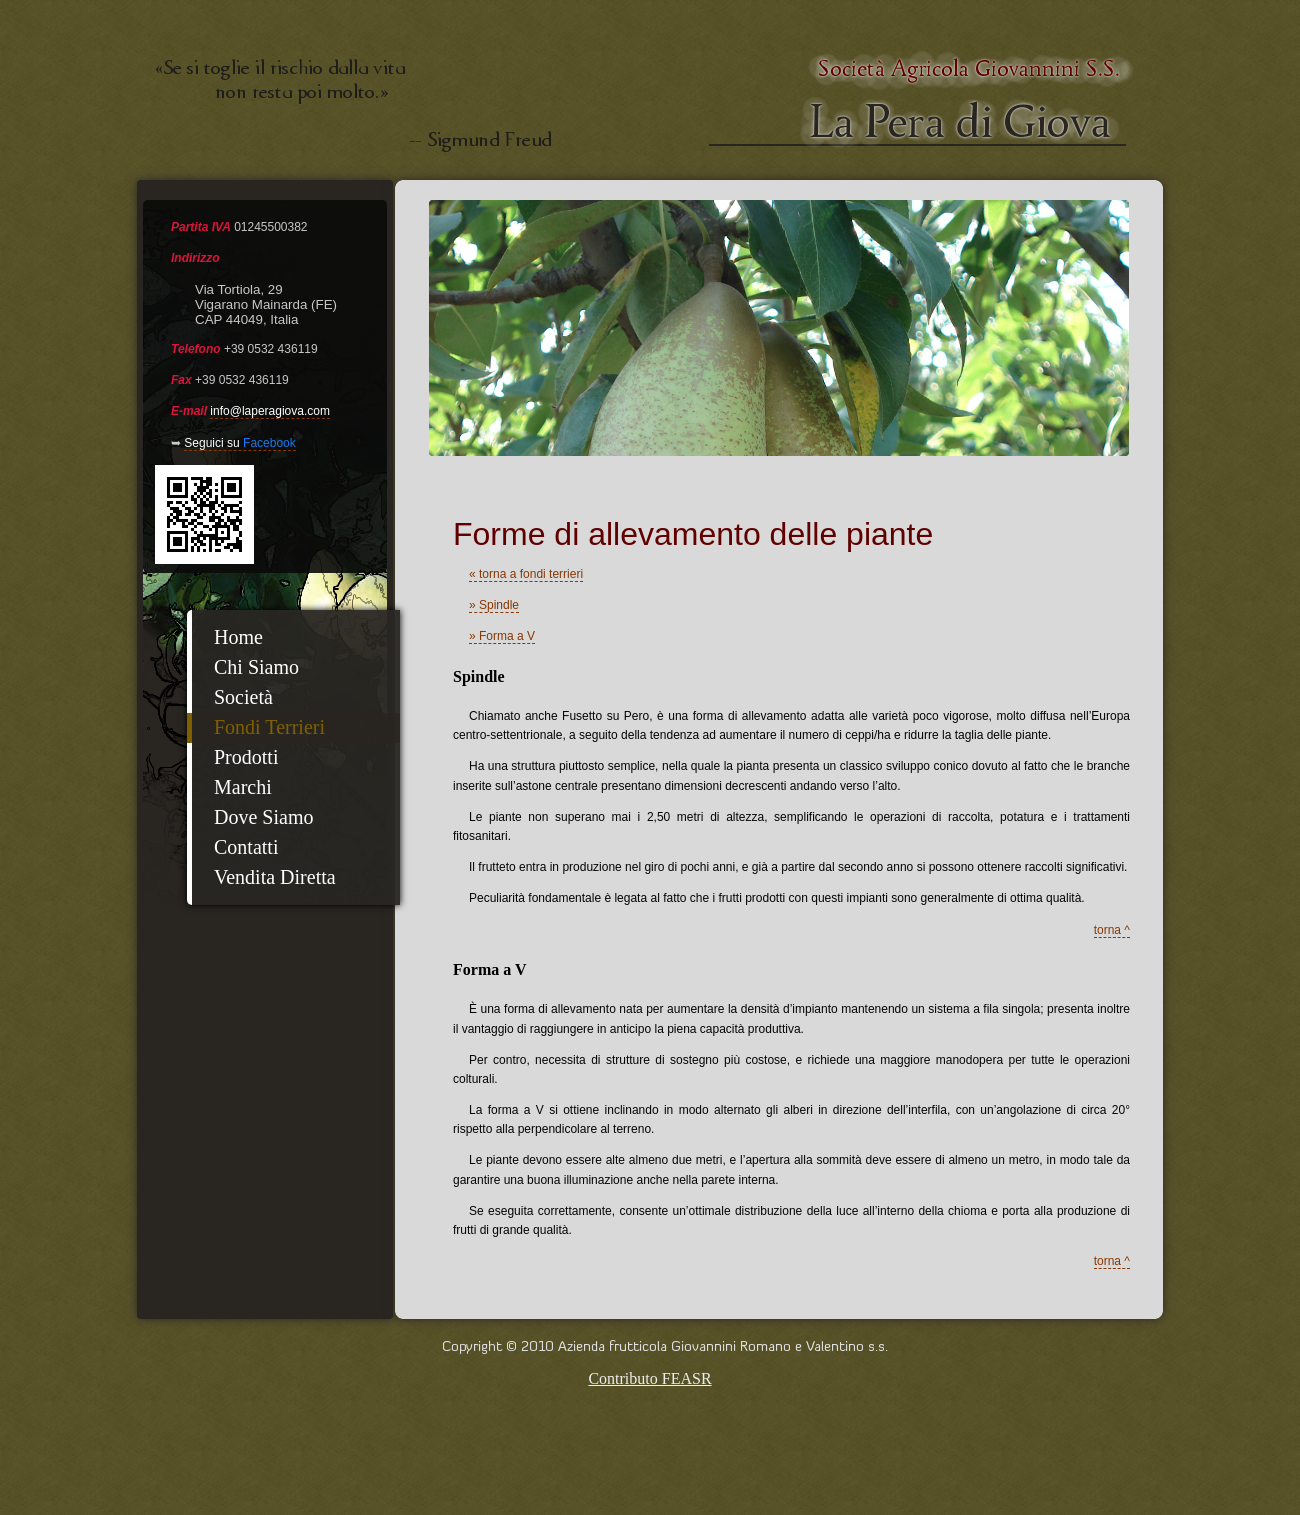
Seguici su (239, 443)
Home (238, 637)
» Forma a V (502, 636)
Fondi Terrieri (269, 727)
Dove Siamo (263, 817)
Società (243, 697)
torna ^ (1112, 930)
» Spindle (494, 605)
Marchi (243, 787)
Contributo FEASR (649, 1378)
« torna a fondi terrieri (526, 574)
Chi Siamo (256, 667)
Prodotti (246, 757)
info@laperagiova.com (270, 411)
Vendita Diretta (275, 877)
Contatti (246, 847)
